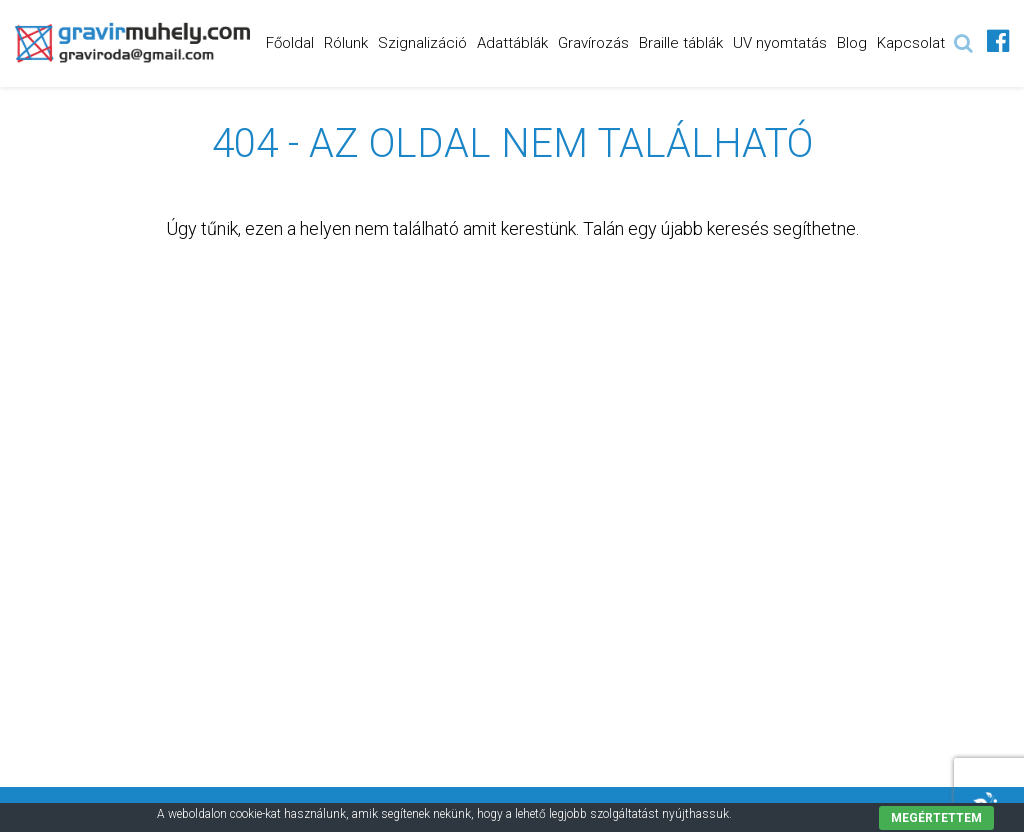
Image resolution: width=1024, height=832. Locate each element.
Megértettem (936, 818)
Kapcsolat (911, 43)
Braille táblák (681, 43)
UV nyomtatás (780, 43)
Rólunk (346, 43)
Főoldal (290, 43)
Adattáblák (512, 43)
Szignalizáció (422, 43)
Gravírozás (593, 43)
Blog (852, 43)
